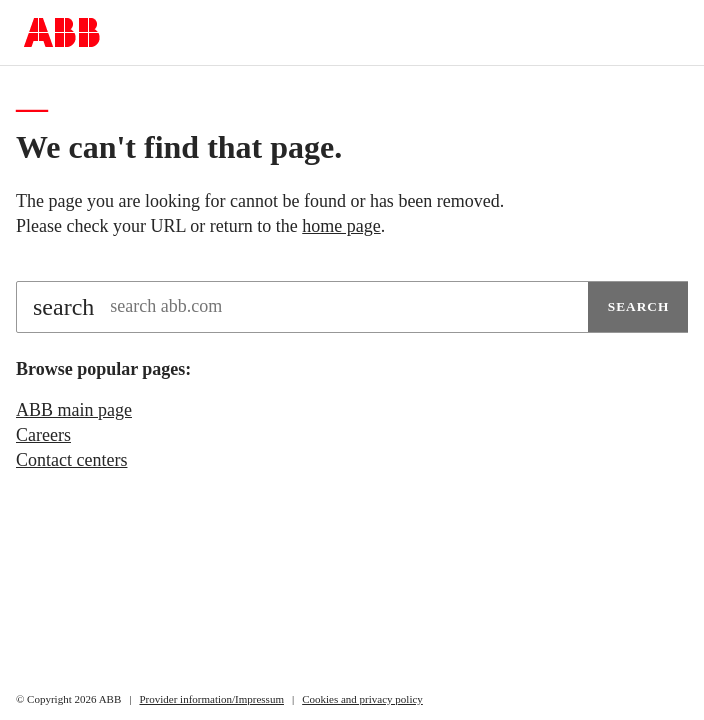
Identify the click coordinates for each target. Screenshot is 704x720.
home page (341, 226)
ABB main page (74, 410)
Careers (43, 435)
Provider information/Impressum (211, 699)
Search (639, 306)
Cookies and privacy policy (362, 699)
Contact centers (71, 460)
